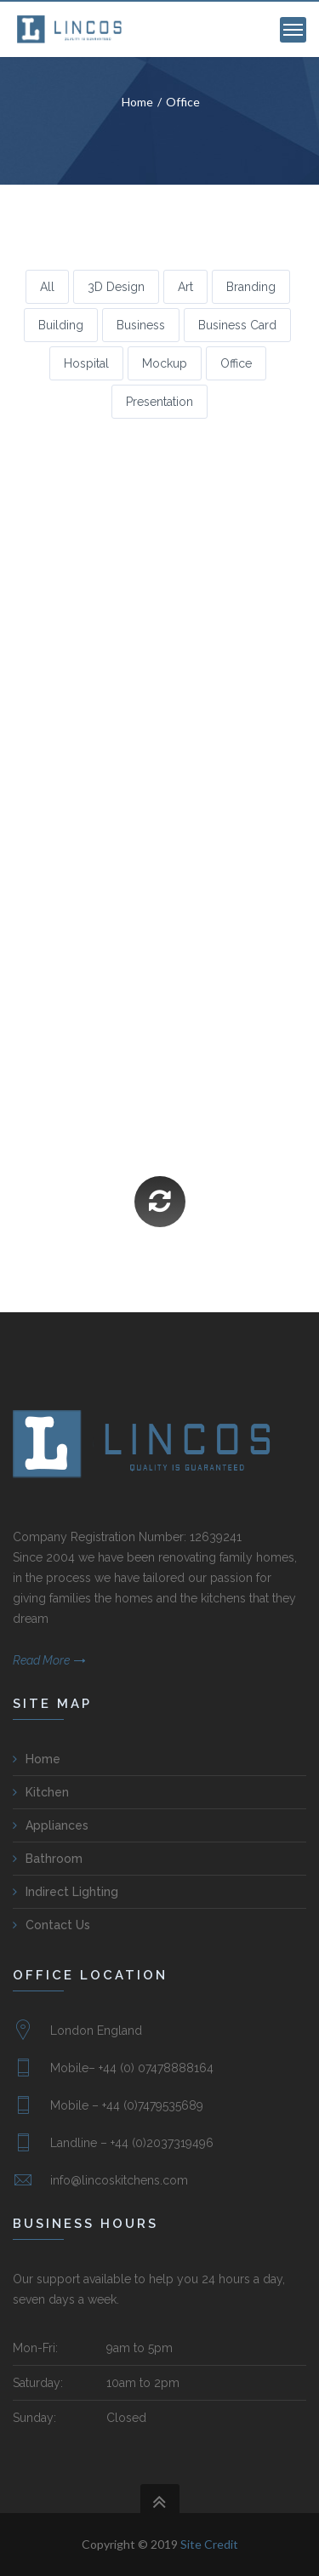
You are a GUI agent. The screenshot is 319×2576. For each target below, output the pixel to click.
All (47, 287)
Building (60, 325)
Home (137, 101)
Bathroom (54, 1858)
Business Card (237, 325)
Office (183, 101)
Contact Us (58, 1925)
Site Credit (209, 2544)
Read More (41, 1660)
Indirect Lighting (72, 1892)
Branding (251, 287)
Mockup (164, 363)
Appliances (57, 1825)
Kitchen (47, 1792)
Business (141, 325)
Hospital (86, 363)
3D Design (116, 287)
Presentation (159, 401)
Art (185, 287)
